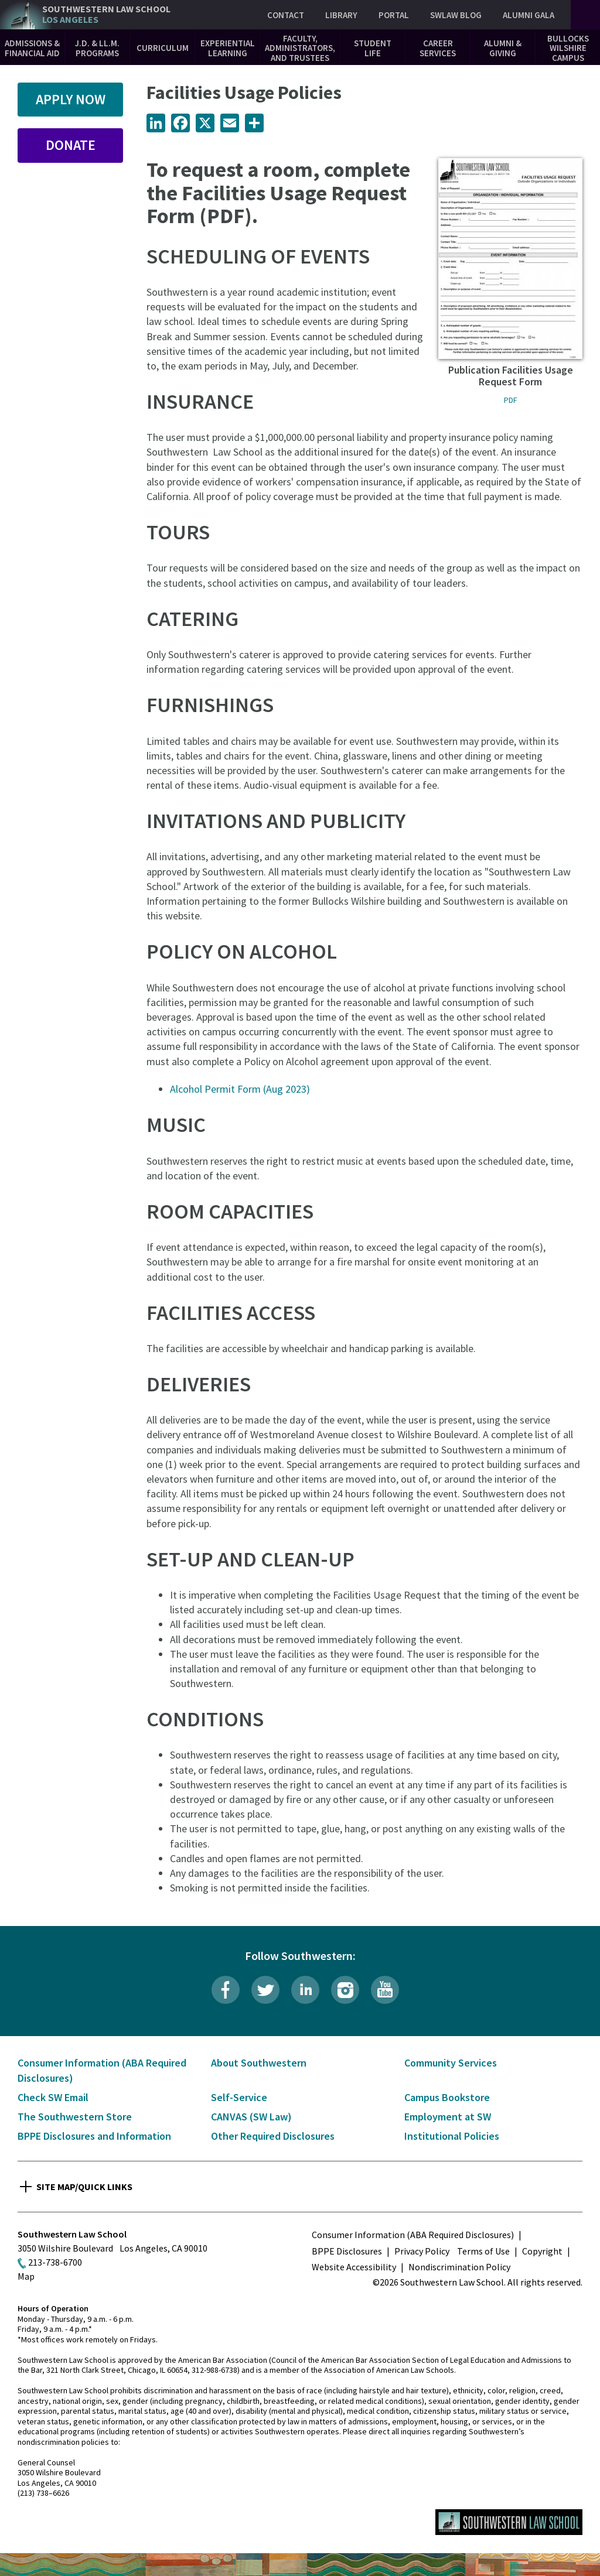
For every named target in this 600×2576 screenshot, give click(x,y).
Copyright (542, 2251)
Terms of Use (483, 2251)
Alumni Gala (528, 14)
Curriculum (163, 47)
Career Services (438, 48)
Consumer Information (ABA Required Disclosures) (413, 2234)
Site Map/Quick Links (84, 2186)
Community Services (450, 2062)
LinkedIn (305, 1990)
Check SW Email (53, 2097)
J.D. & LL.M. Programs (97, 48)
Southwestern (106, 14)
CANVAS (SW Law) (251, 2116)
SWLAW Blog (456, 14)
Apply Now (70, 99)
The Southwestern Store (75, 2116)
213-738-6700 (55, 2262)
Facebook (226, 1990)
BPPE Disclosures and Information (94, 2136)
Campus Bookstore (447, 2097)
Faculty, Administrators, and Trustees (300, 48)
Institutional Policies (451, 2136)
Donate (71, 145)
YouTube (385, 1990)
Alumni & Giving (502, 48)
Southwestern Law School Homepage (508, 2522)
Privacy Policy (421, 2251)
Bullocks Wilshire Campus (568, 48)
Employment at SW (447, 2116)
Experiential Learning (227, 48)
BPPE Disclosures (347, 2251)
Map (26, 2276)
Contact (285, 14)
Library (341, 14)
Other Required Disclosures (273, 2136)
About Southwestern (258, 2062)
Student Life (372, 48)
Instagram (345, 1990)
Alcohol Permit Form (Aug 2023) (240, 1089)
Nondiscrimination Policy (459, 2267)
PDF (510, 400)
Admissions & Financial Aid (32, 48)
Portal (394, 14)
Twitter (265, 1990)
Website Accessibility (354, 2267)
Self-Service (239, 2097)
